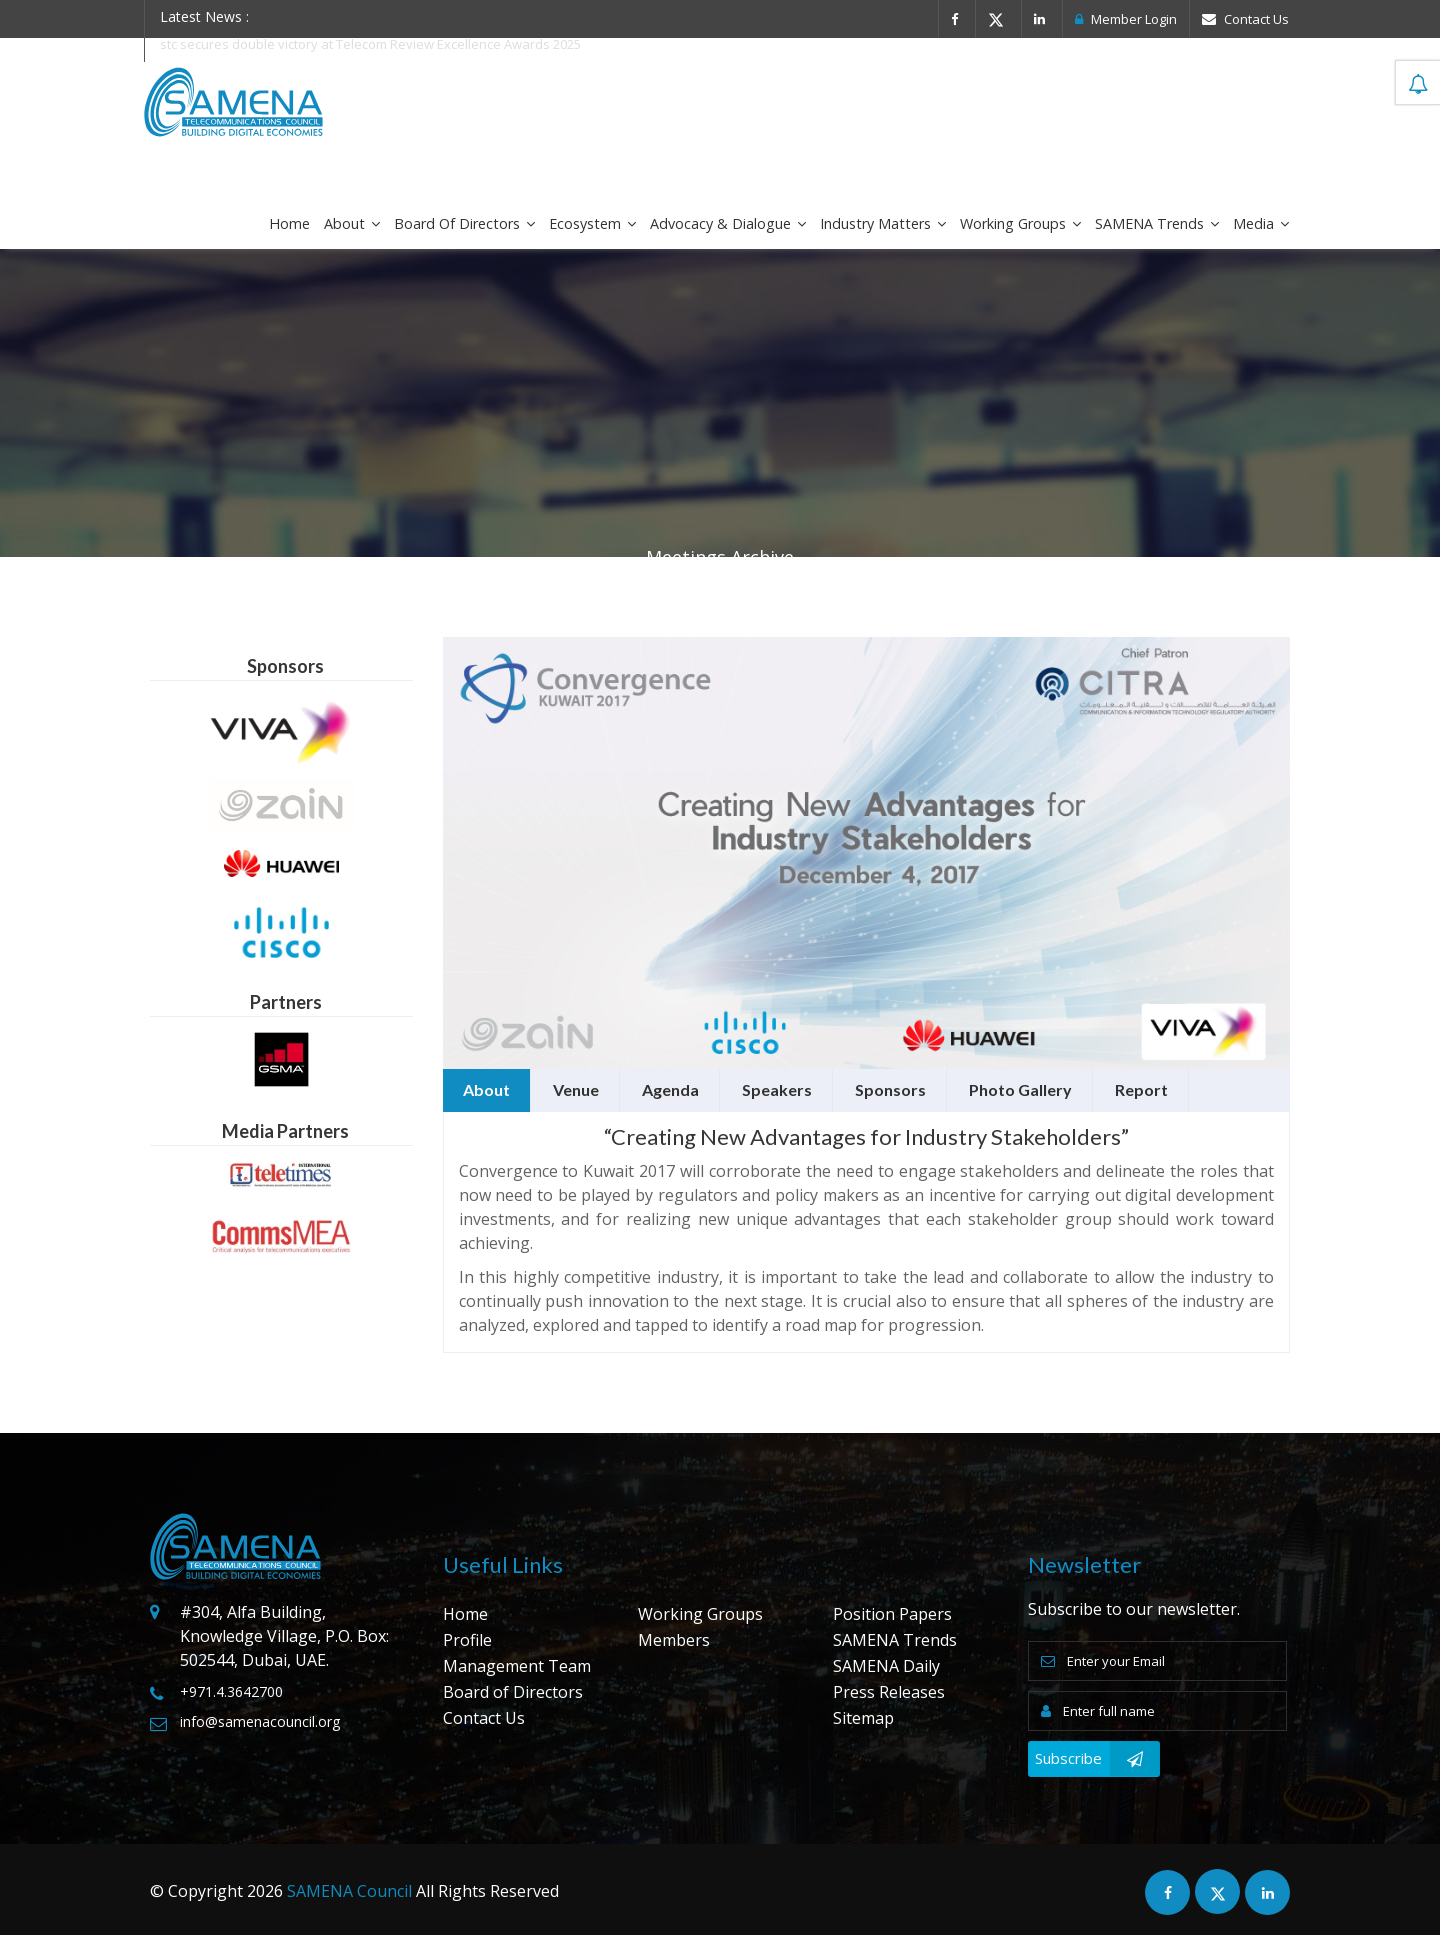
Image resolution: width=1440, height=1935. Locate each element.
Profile (467, 1640)
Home (289, 223)
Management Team (517, 1666)
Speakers (777, 1089)
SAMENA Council (349, 1891)
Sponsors (890, 1089)
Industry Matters (883, 223)
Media (1261, 223)
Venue (576, 1089)
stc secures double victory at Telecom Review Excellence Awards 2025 (371, 44)
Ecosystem (592, 223)
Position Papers (892, 1614)
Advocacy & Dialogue (728, 223)
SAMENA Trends (1157, 223)
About (352, 223)
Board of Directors (464, 223)
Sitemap (863, 1718)
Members (674, 1640)
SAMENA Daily (886, 1666)
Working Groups (1020, 223)
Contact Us (1245, 19)
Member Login (1126, 19)
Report (1141, 1089)
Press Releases (889, 1692)
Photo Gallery (1020, 1089)
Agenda (670, 1089)
